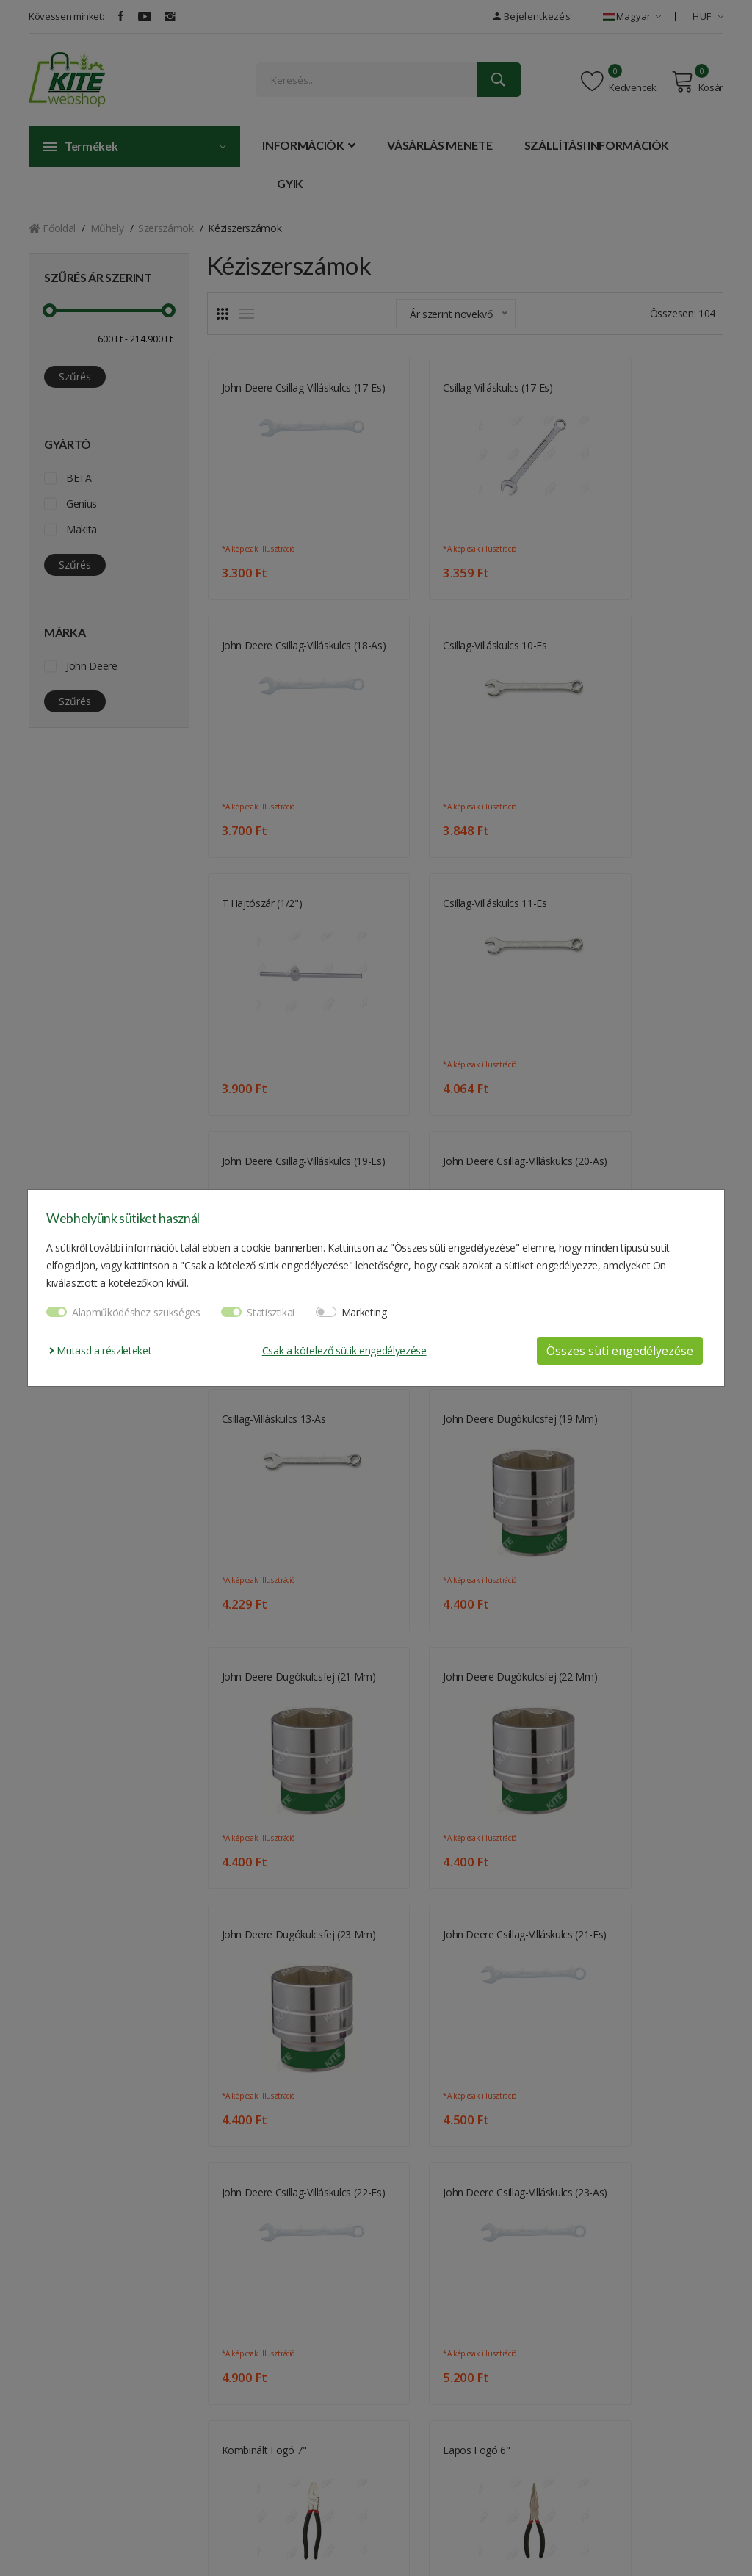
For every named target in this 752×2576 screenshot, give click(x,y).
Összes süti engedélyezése (619, 1351)
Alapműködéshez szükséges (136, 1312)
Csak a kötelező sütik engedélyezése (344, 1350)
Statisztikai (270, 1312)
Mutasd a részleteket (100, 1350)
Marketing (364, 1312)
